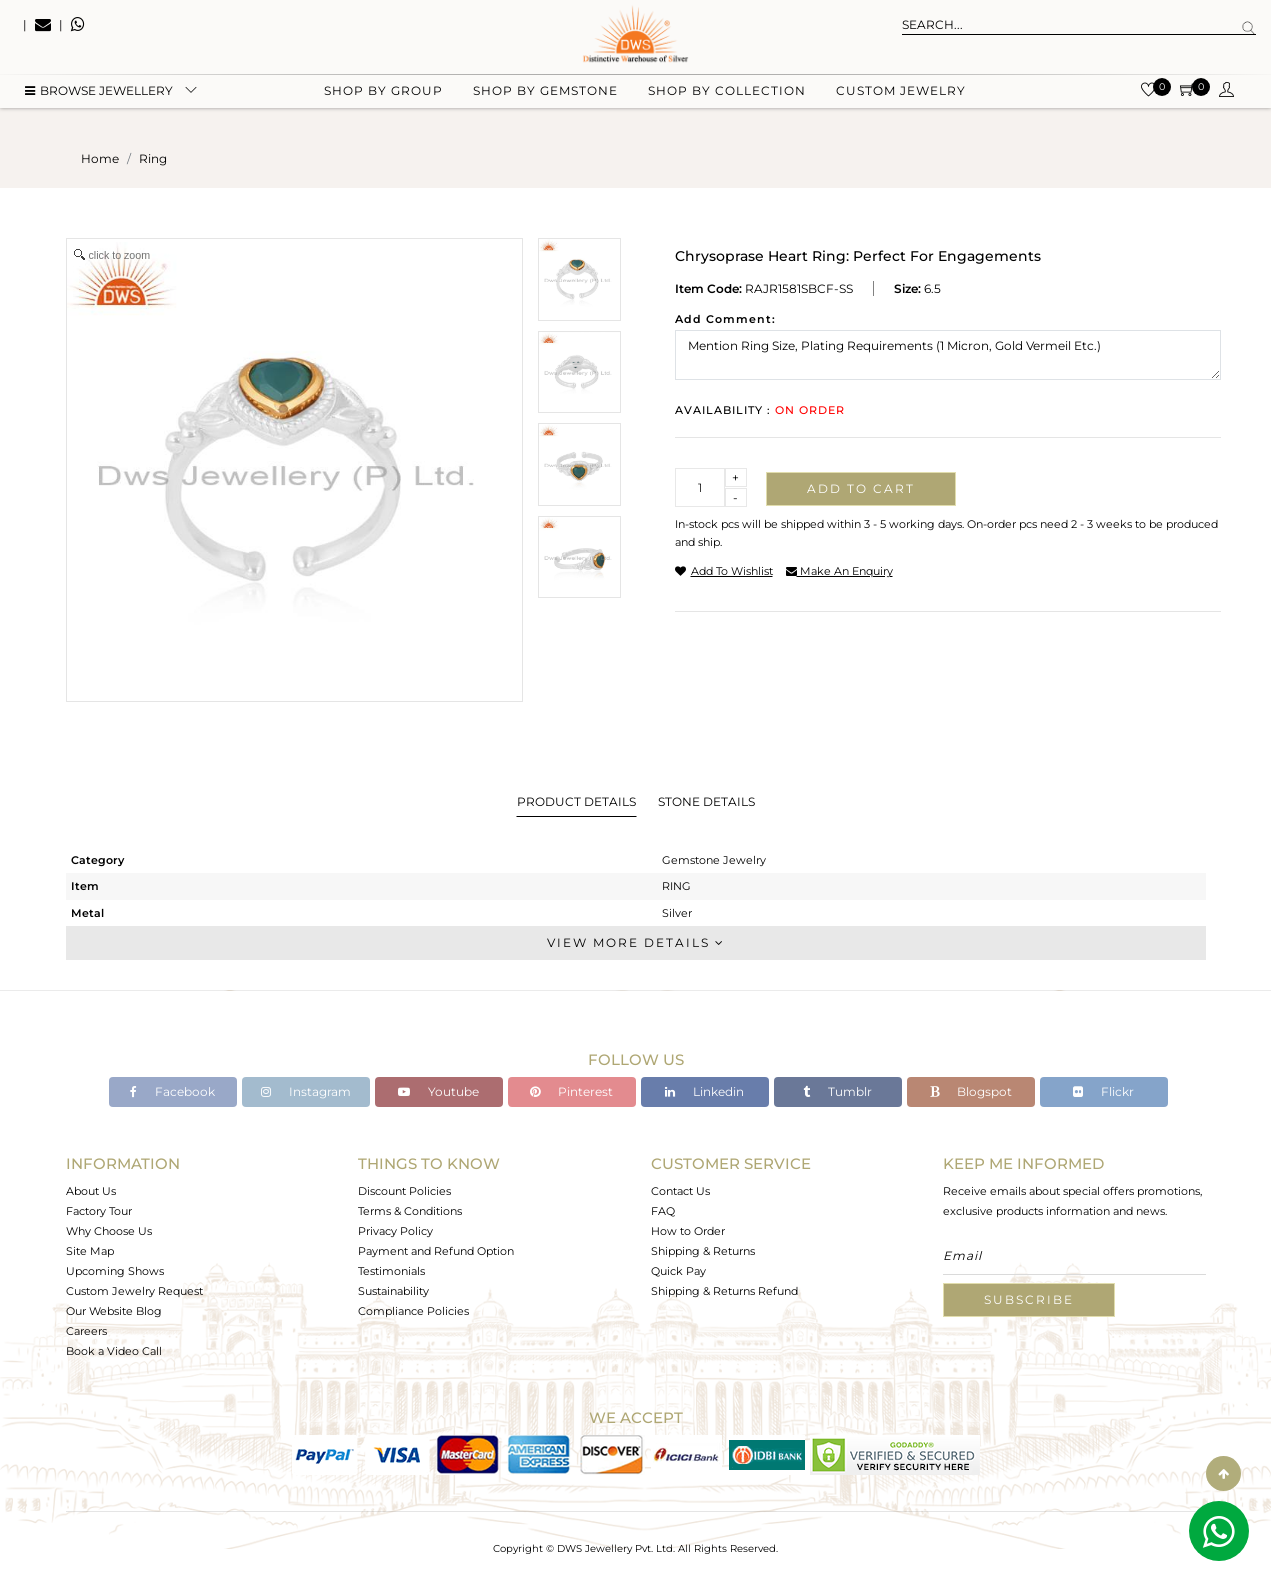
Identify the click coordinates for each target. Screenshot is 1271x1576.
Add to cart (861, 488)
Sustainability (393, 1291)
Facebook (172, 1091)
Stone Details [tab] (706, 801)
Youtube (438, 1091)
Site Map (90, 1251)
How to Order (688, 1231)
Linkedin (704, 1091)
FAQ (663, 1211)
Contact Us (680, 1191)
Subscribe (1029, 1299)
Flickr (1103, 1091)
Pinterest (571, 1091)
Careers (86, 1331)
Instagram (306, 1091)
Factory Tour (99, 1211)
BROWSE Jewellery (99, 100)
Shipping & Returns (703, 1251)
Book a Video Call (114, 1351)
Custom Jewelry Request (134, 1291)
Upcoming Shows (115, 1271)
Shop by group (383, 100)
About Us (91, 1191)
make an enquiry (839, 571)
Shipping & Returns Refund (724, 1291)
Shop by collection (727, 100)
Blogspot (971, 1091)
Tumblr (837, 1091)
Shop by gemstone (545, 100)
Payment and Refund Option (436, 1251)
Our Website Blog (114, 1311)
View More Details (636, 942)
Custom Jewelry (901, 100)
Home (100, 158)
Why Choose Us (109, 1231)
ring (153, 158)
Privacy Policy (395, 1231)
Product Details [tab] (576, 801)
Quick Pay (678, 1271)
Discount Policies (404, 1191)
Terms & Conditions (410, 1211)
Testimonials (391, 1271)
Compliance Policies (413, 1311)
